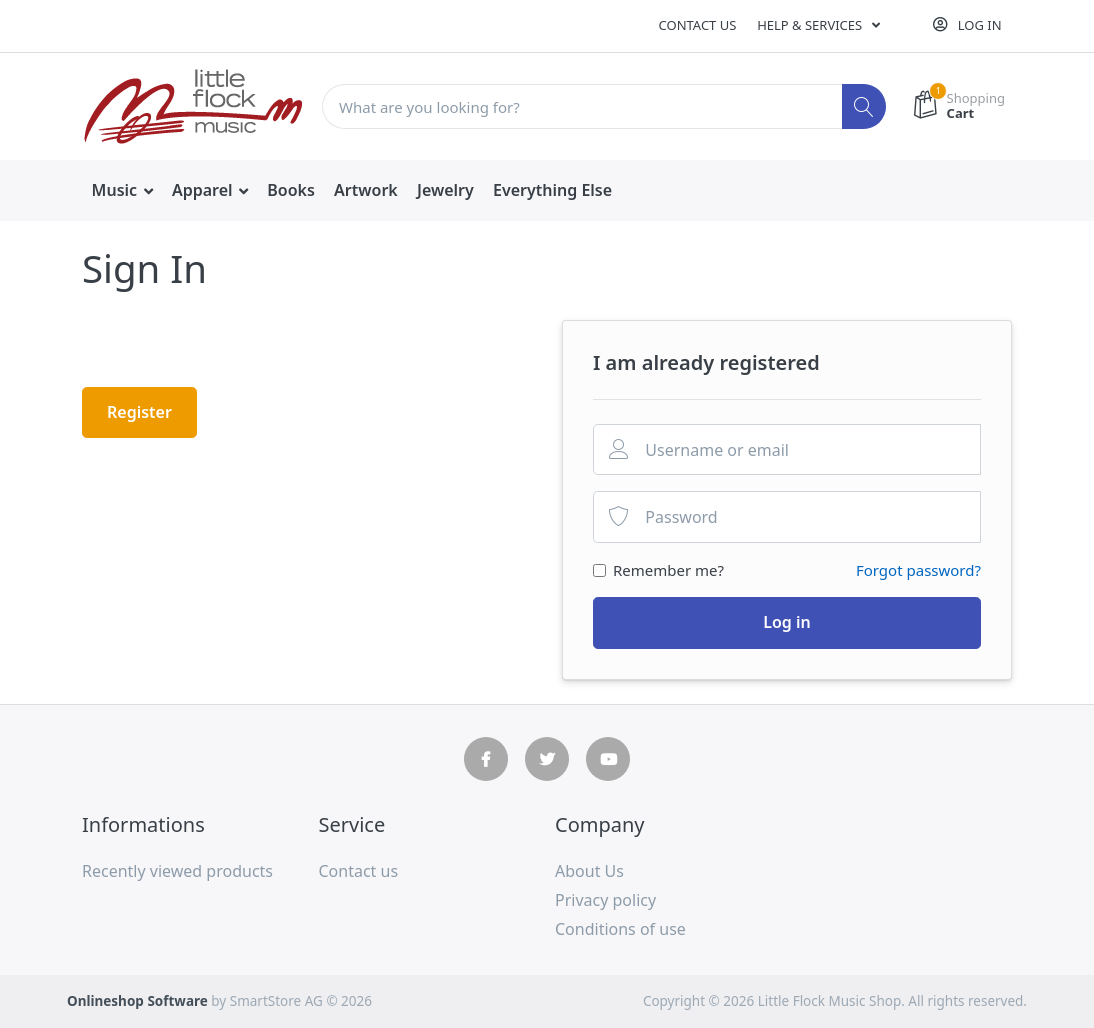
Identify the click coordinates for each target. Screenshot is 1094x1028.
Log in (787, 622)
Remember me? (668, 570)
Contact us (698, 25)
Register (139, 412)
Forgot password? (918, 570)
